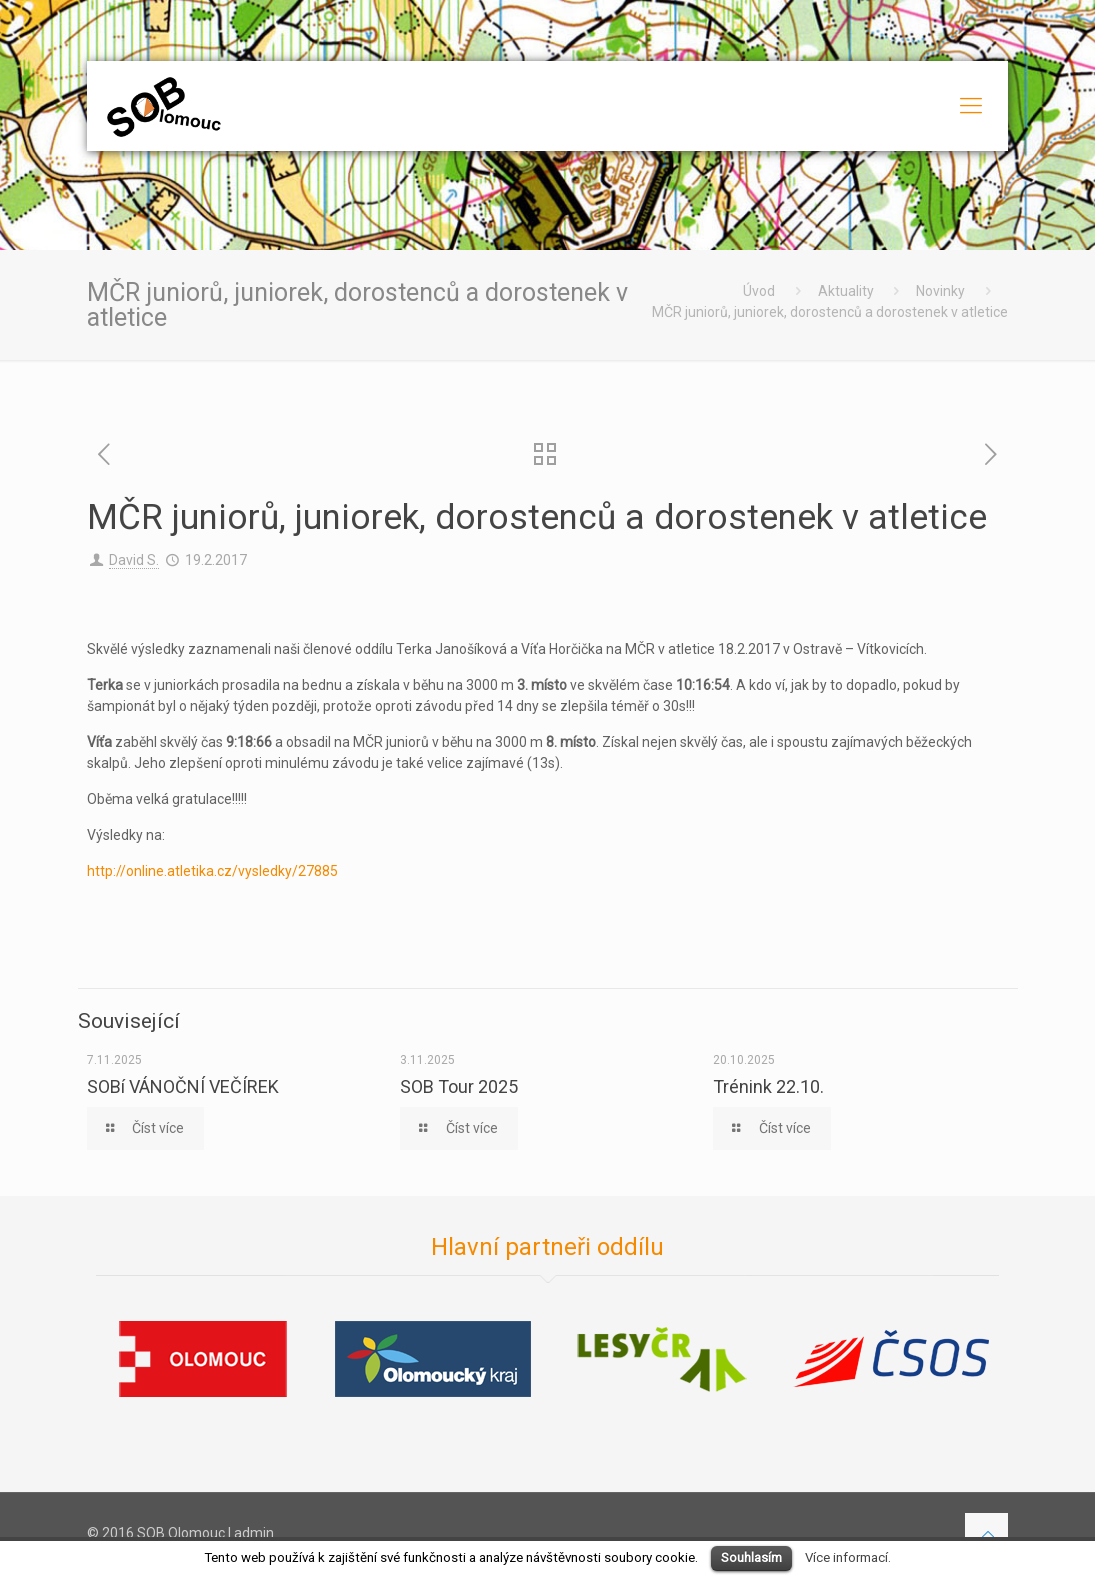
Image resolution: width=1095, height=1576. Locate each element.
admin (254, 1533)
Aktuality (846, 291)
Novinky (940, 291)
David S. (134, 560)
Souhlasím (751, 1557)
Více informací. (848, 1557)
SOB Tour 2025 (459, 1086)
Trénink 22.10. (768, 1086)
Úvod (759, 291)
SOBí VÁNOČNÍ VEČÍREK (183, 1086)
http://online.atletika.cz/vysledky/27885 (212, 871)
